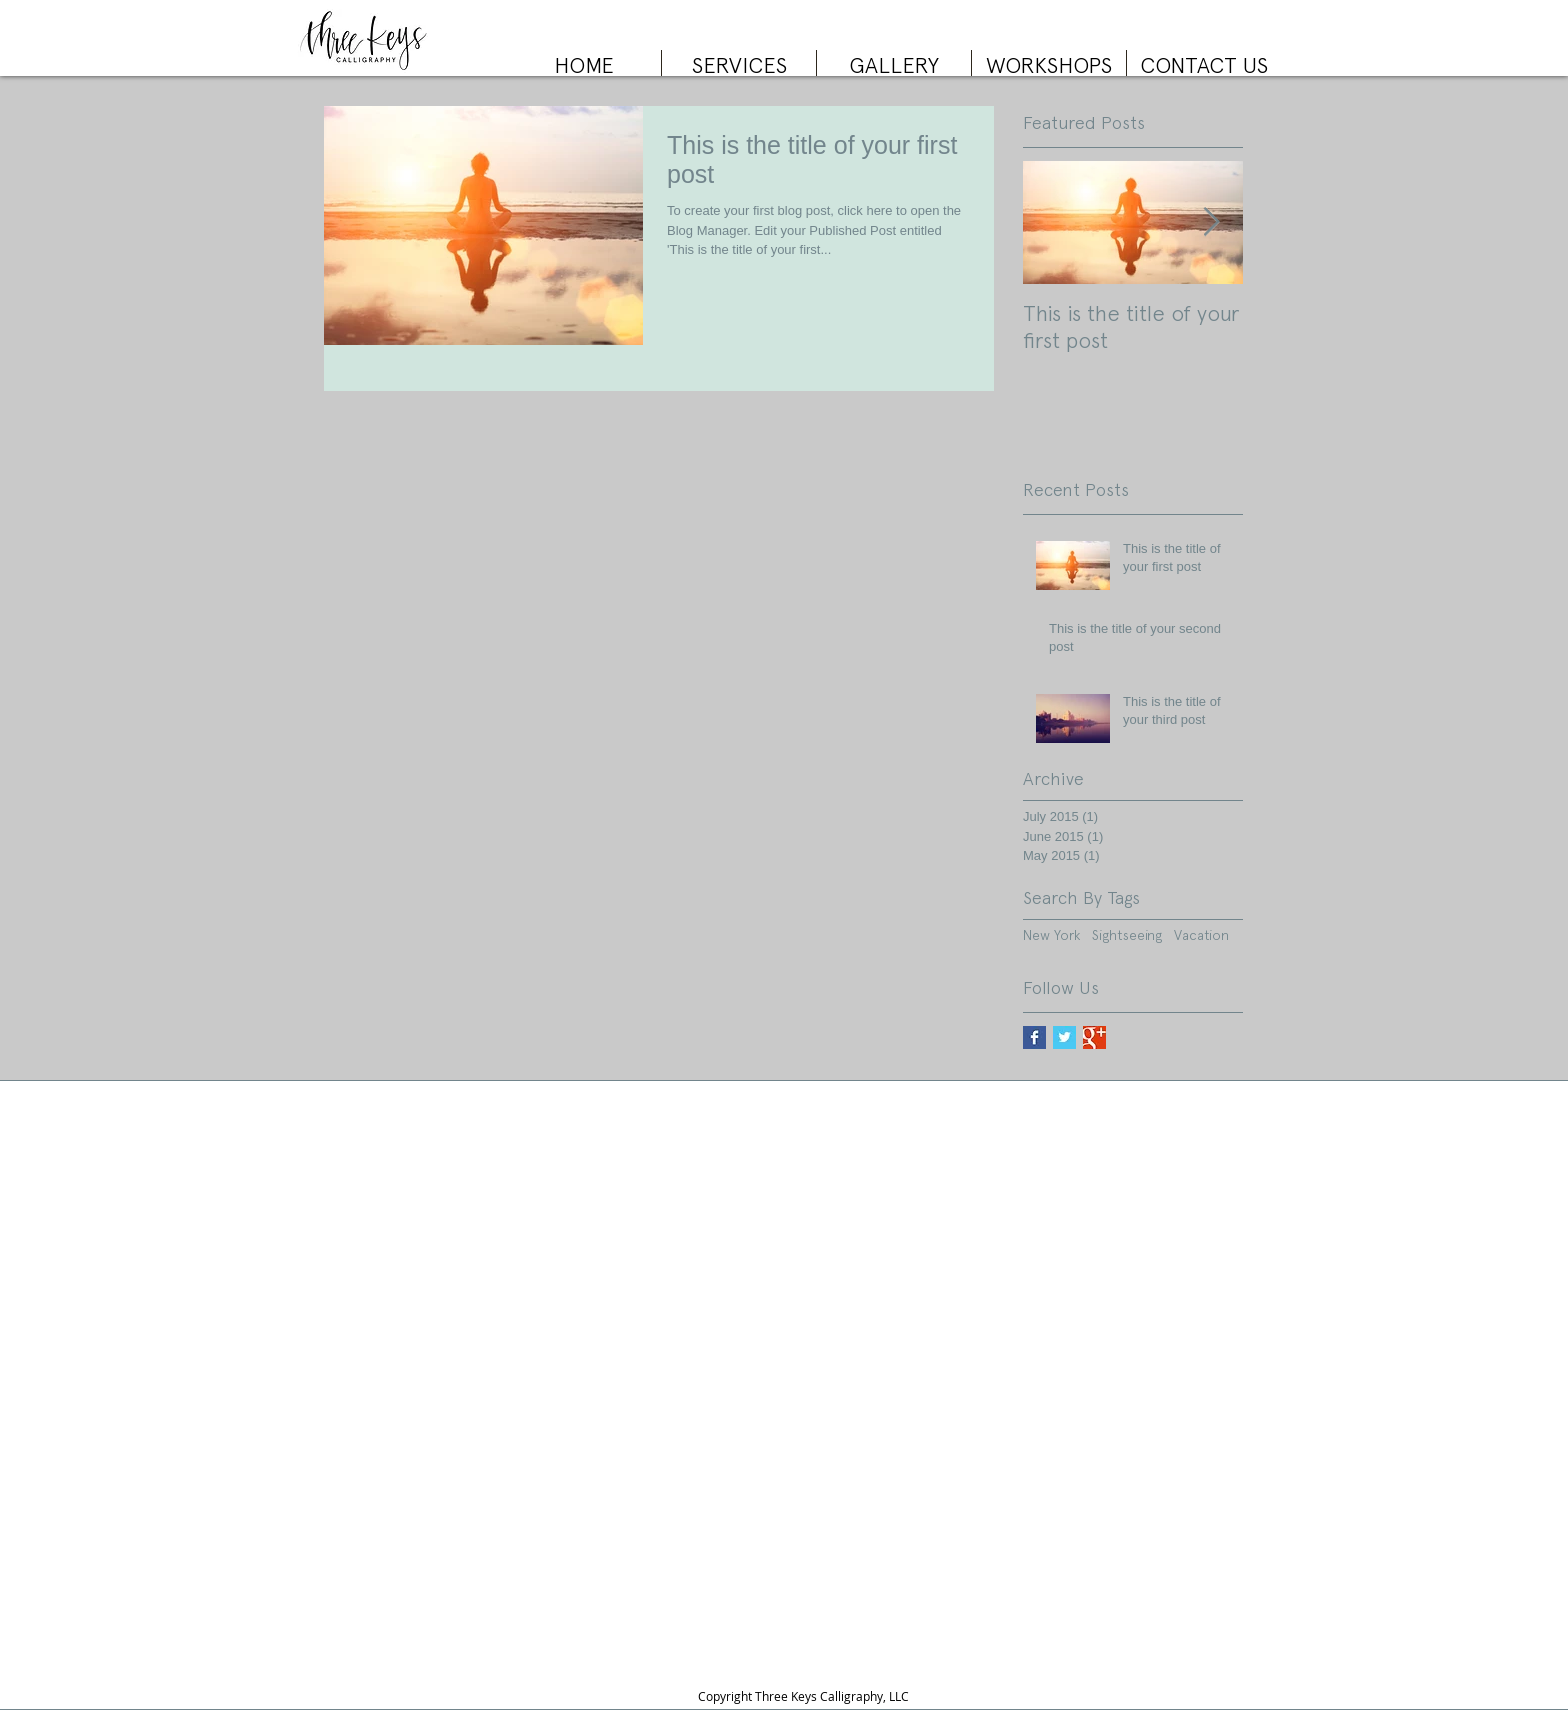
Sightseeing (1127, 935)
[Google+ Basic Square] (1094, 1037)
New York (1051, 935)
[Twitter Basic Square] (1064, 1037)
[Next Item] (1211, 222)
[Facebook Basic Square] (1034, 1037)
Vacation (1201, 935)
